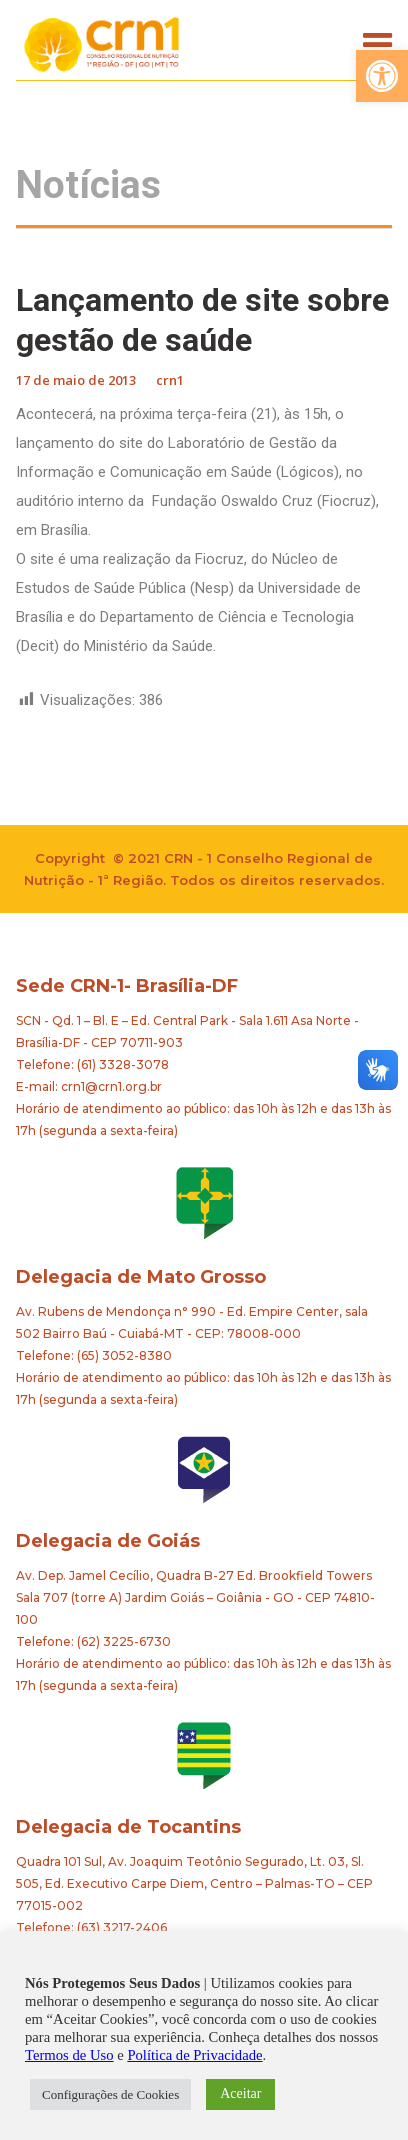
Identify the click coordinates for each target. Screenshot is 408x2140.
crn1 (170, 380)
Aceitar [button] (240, 2093)
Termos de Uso (69, 2055)
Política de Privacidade (194, 2055)
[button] (382, 76)
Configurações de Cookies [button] (110, 2094)
